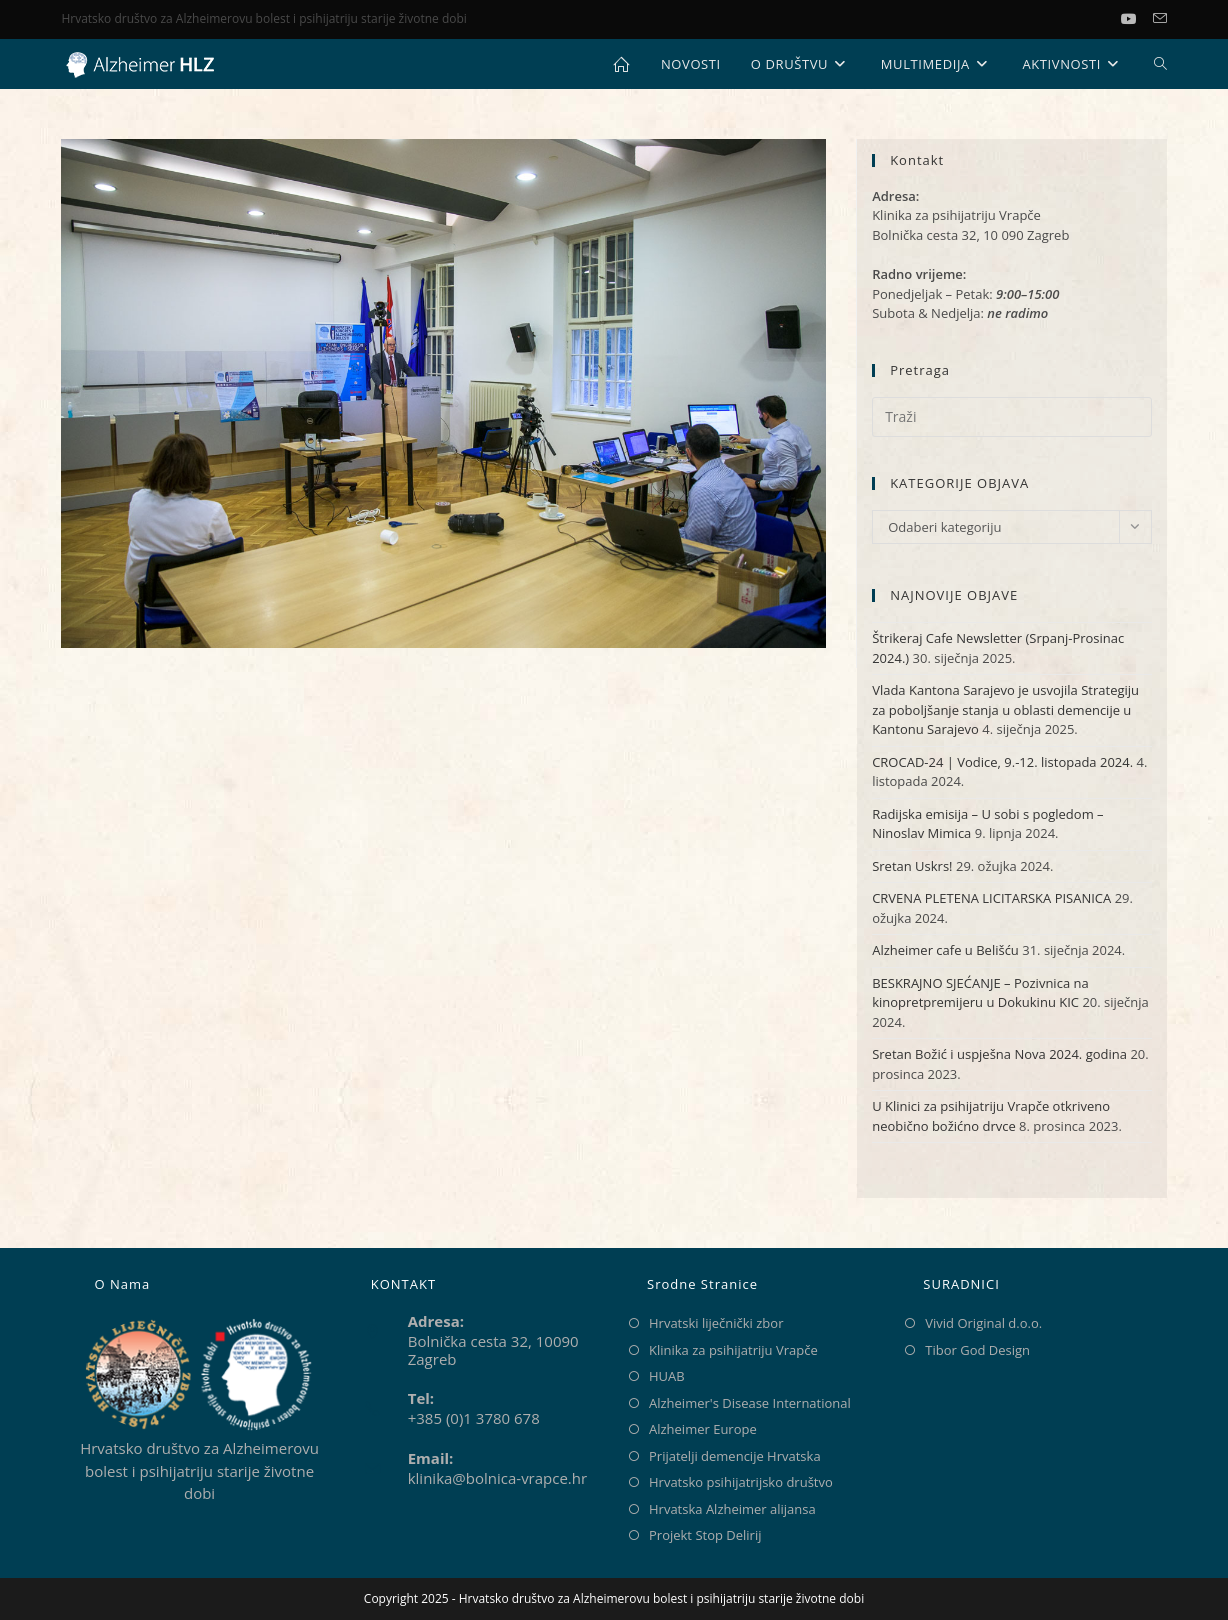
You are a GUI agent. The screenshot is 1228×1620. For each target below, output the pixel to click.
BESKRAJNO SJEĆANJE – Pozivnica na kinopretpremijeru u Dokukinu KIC (980, 993)
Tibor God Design (977, 1350)
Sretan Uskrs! (912, 866)
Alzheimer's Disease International (750, 1403)
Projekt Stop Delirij (705, 1535)
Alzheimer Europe (703, 1429)
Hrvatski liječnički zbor (716, 1323)
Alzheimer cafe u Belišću (945, 950)
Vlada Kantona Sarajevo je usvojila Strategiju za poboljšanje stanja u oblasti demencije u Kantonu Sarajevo (1005, 709)
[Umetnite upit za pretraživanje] (1011, 417)
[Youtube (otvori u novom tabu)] (1137, 19)
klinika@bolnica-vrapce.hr (497, 1478)
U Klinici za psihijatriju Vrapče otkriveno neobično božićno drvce (991, 1116)
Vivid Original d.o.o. (983, 1323)
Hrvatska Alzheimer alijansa (732, 1509)
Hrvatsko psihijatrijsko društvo (741, 1482)
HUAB (667, 1376)
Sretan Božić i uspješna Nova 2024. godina (999, 1054)
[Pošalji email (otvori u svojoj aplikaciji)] (1160, 19)
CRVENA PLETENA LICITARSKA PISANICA (991, 898)
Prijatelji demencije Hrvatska (735, 1456)
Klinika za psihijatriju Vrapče (733, 1350)
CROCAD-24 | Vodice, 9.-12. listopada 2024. (1002, 762)
